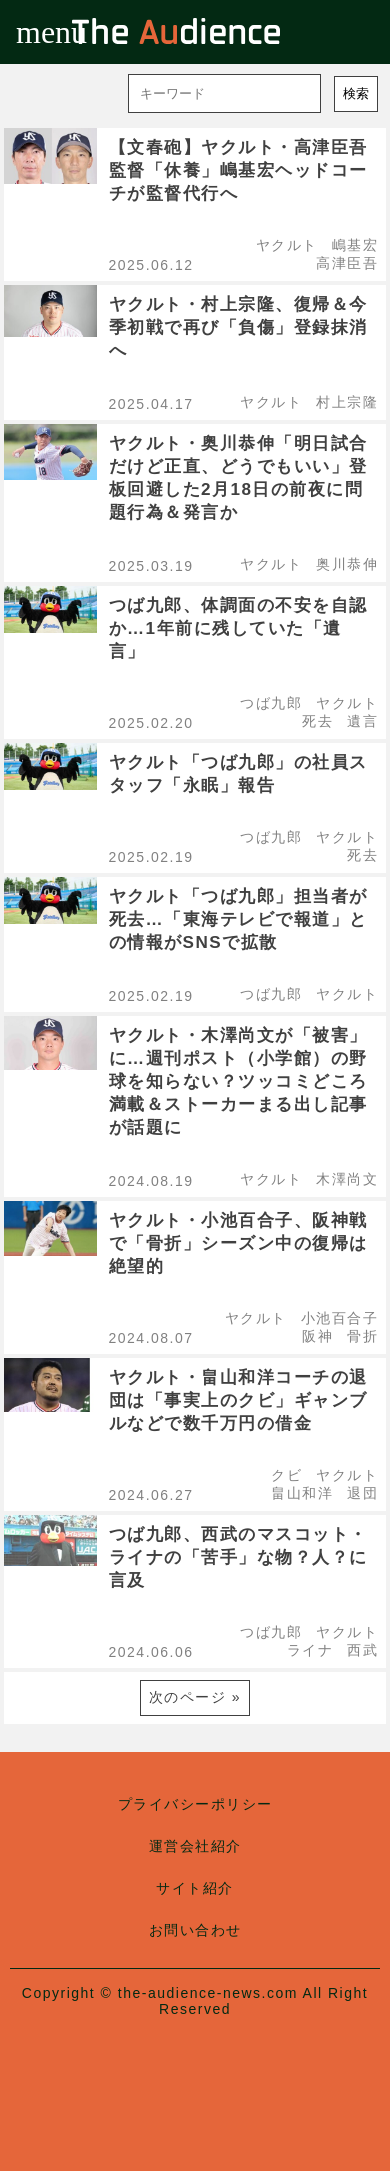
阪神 (317, 1336)
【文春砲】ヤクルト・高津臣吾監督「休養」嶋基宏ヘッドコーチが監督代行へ (238, 170)
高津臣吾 (347, 263)
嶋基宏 (355, 245)
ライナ (310, 1650)
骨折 (362, 1336)
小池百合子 (340, 1318)
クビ (286, 1475)
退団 (362, 1493)
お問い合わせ (195, 1930)
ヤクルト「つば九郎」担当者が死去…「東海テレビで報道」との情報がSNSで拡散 (238, 919)
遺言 (362, 721)
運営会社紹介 (195, 1846)
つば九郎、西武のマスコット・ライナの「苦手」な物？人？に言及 (238, 1557)
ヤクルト (287, 245)
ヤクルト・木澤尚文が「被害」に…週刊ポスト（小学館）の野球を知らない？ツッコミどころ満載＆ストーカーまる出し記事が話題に (238, 1081)
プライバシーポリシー (195, 1804)
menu (32, 32)
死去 (317, 721)
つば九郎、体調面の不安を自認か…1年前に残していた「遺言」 (238, 628)
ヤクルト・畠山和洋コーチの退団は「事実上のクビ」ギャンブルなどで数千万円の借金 (238, 1400)
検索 (356, 93)
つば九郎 (271, 703)
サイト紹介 (195, 1888)
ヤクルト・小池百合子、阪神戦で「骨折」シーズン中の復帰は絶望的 (238, 1243)
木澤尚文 (347, 1179)
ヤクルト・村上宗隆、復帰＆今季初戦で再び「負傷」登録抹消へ (238, 327)
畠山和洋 (302, 1493)
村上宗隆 (347, 402)
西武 (362, 1650)
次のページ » (195, 1697)
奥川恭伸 (347, 564)
